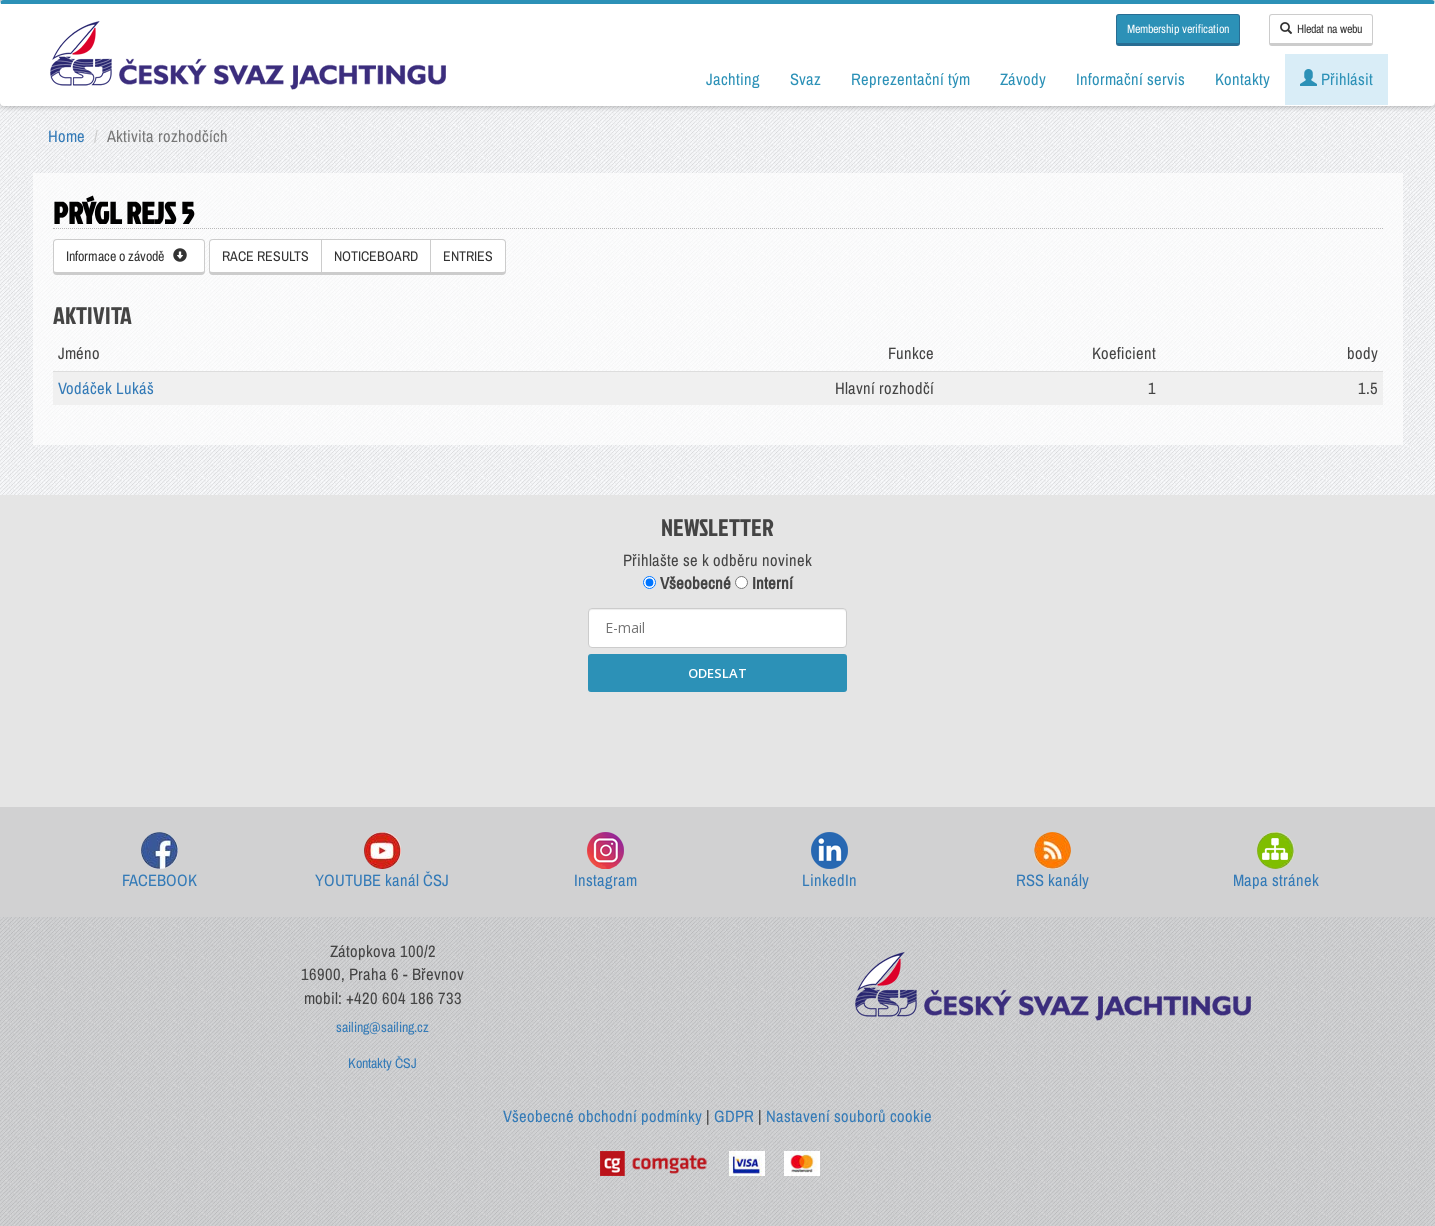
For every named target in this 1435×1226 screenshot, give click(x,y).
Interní (764, 583)
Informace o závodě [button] (126, 256)
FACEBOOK (159, 861)
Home (66, 136)
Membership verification (1178, 29)
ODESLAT (717, 673)
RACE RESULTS (265, 256)
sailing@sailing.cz (382, 1027)
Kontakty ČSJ (382, 1063)
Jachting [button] (733, 79)
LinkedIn (829, 861)
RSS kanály (1052, 861)
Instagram (605, 861)
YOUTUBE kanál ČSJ (382, 861)
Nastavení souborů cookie (849, 1116)
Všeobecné (687, 583)
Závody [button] (1023, 79)
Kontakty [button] (1242, 79)
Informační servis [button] (1130, 79)
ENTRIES (468, 256)
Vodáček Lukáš (106, 388)
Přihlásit (1336, 79)
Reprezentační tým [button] (910, 79)
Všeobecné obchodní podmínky (602, 1116)
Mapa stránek (1276, 861)
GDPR (734, 1116)
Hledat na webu (1321, 29)
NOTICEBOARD (376, 256)
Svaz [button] (805, 79)
